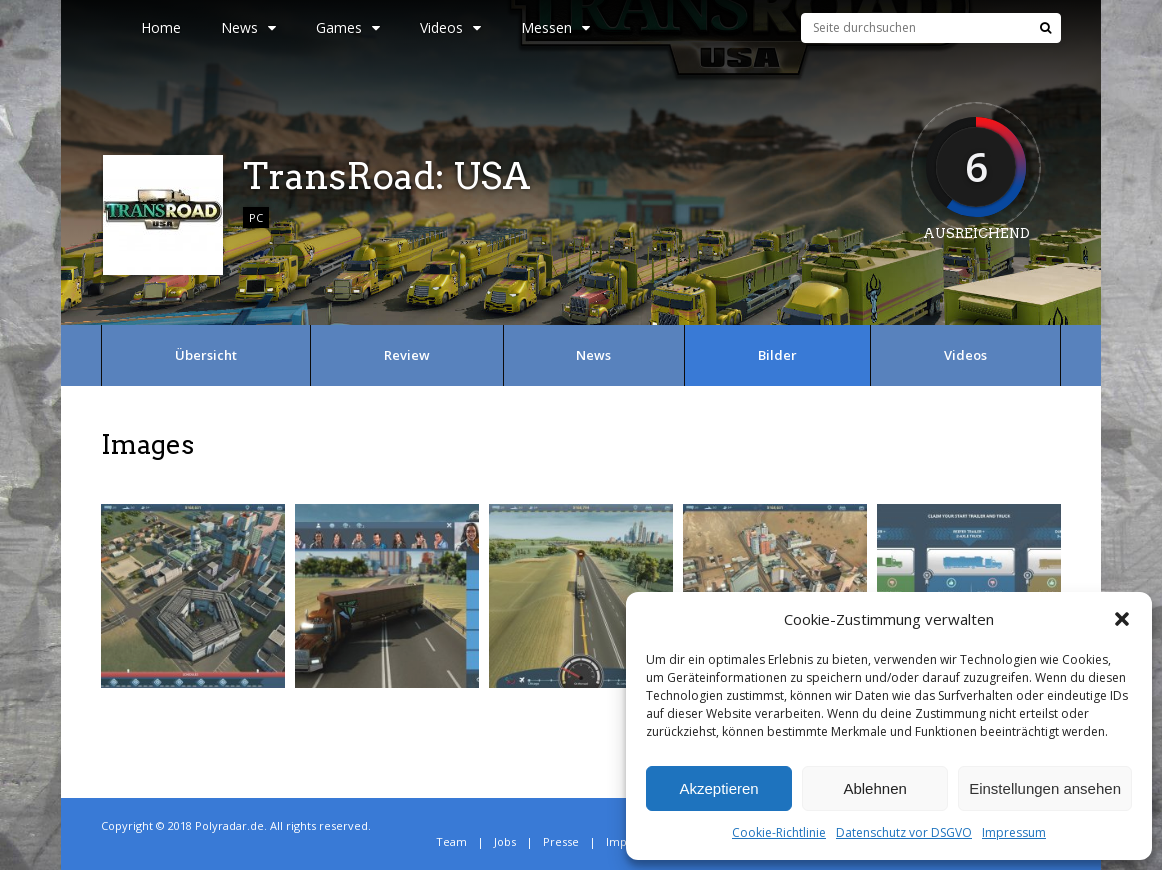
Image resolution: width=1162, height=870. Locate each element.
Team (451, 841)
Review (407, 355)
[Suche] (1045, 28)
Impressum (1014, 832)
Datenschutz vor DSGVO (904, 832)
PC (256, 217)
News (248, 27)
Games (348, 27)
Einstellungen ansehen (1045, 788)
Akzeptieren (718, 788)
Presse (561, 841)
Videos (450, 27)
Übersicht (206, 355)
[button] (1122, 619)
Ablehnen (874, 788)
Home (161, 27)
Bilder (777, 355)
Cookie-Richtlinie (779, 832)
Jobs (505, 841)
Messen (555, 27)
